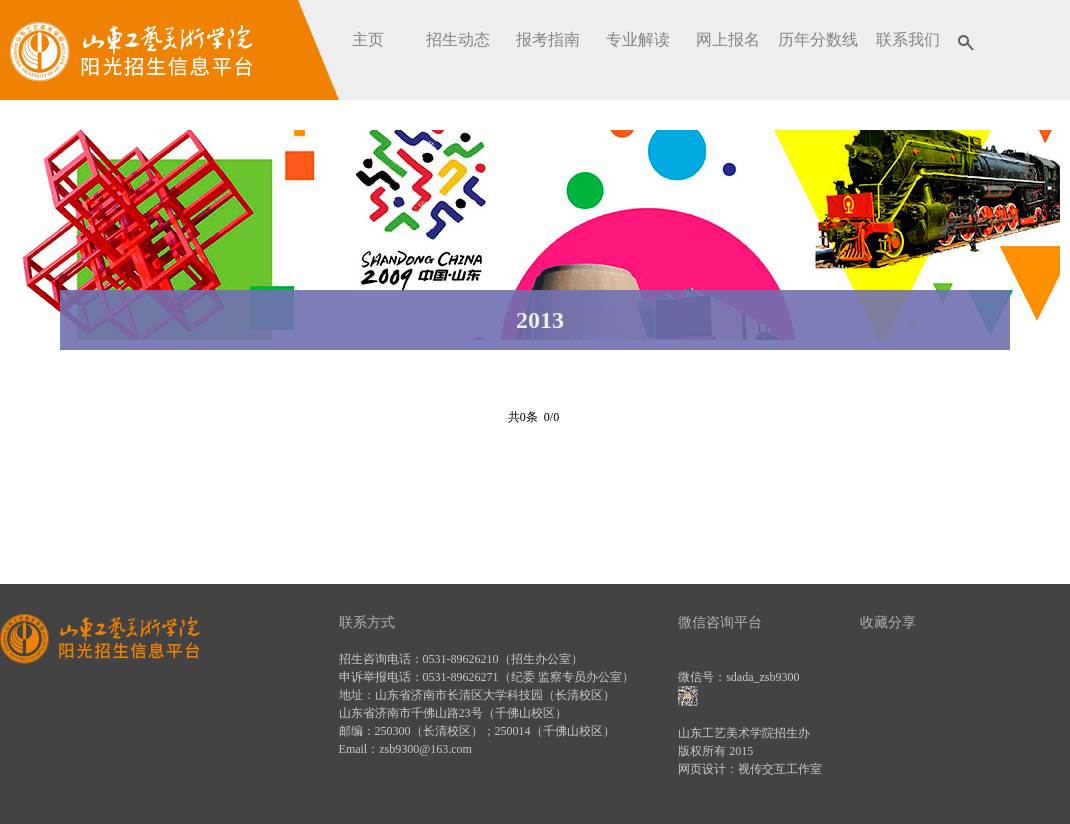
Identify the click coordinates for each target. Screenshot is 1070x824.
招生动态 (458, 39)
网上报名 (728, 39)
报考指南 (548, 39)
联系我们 (908, 39)
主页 (368, 39)
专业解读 (638, 39)
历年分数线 (818, 39)
